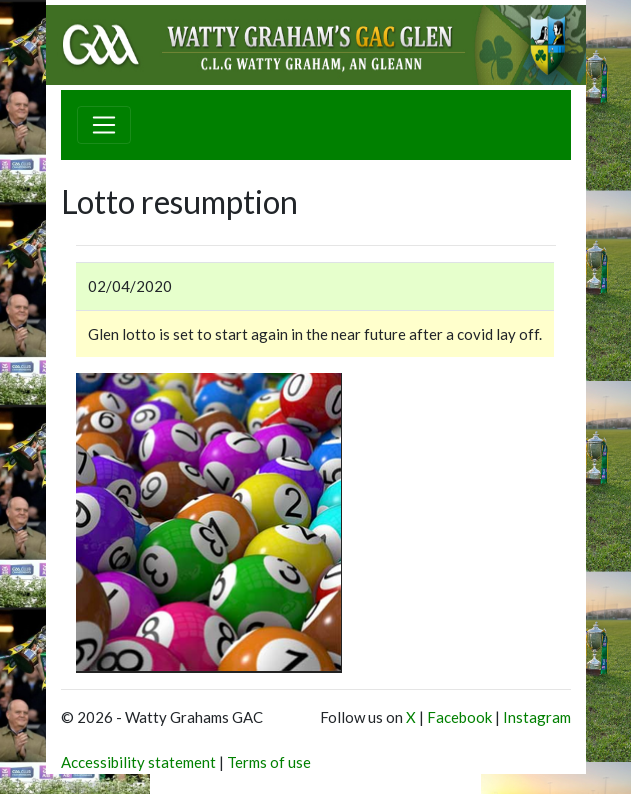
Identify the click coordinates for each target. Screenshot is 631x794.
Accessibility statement (138, 762)
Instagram (537, 717)
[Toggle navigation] (104, 125)
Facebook (459, 717)
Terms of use (269, 762)
